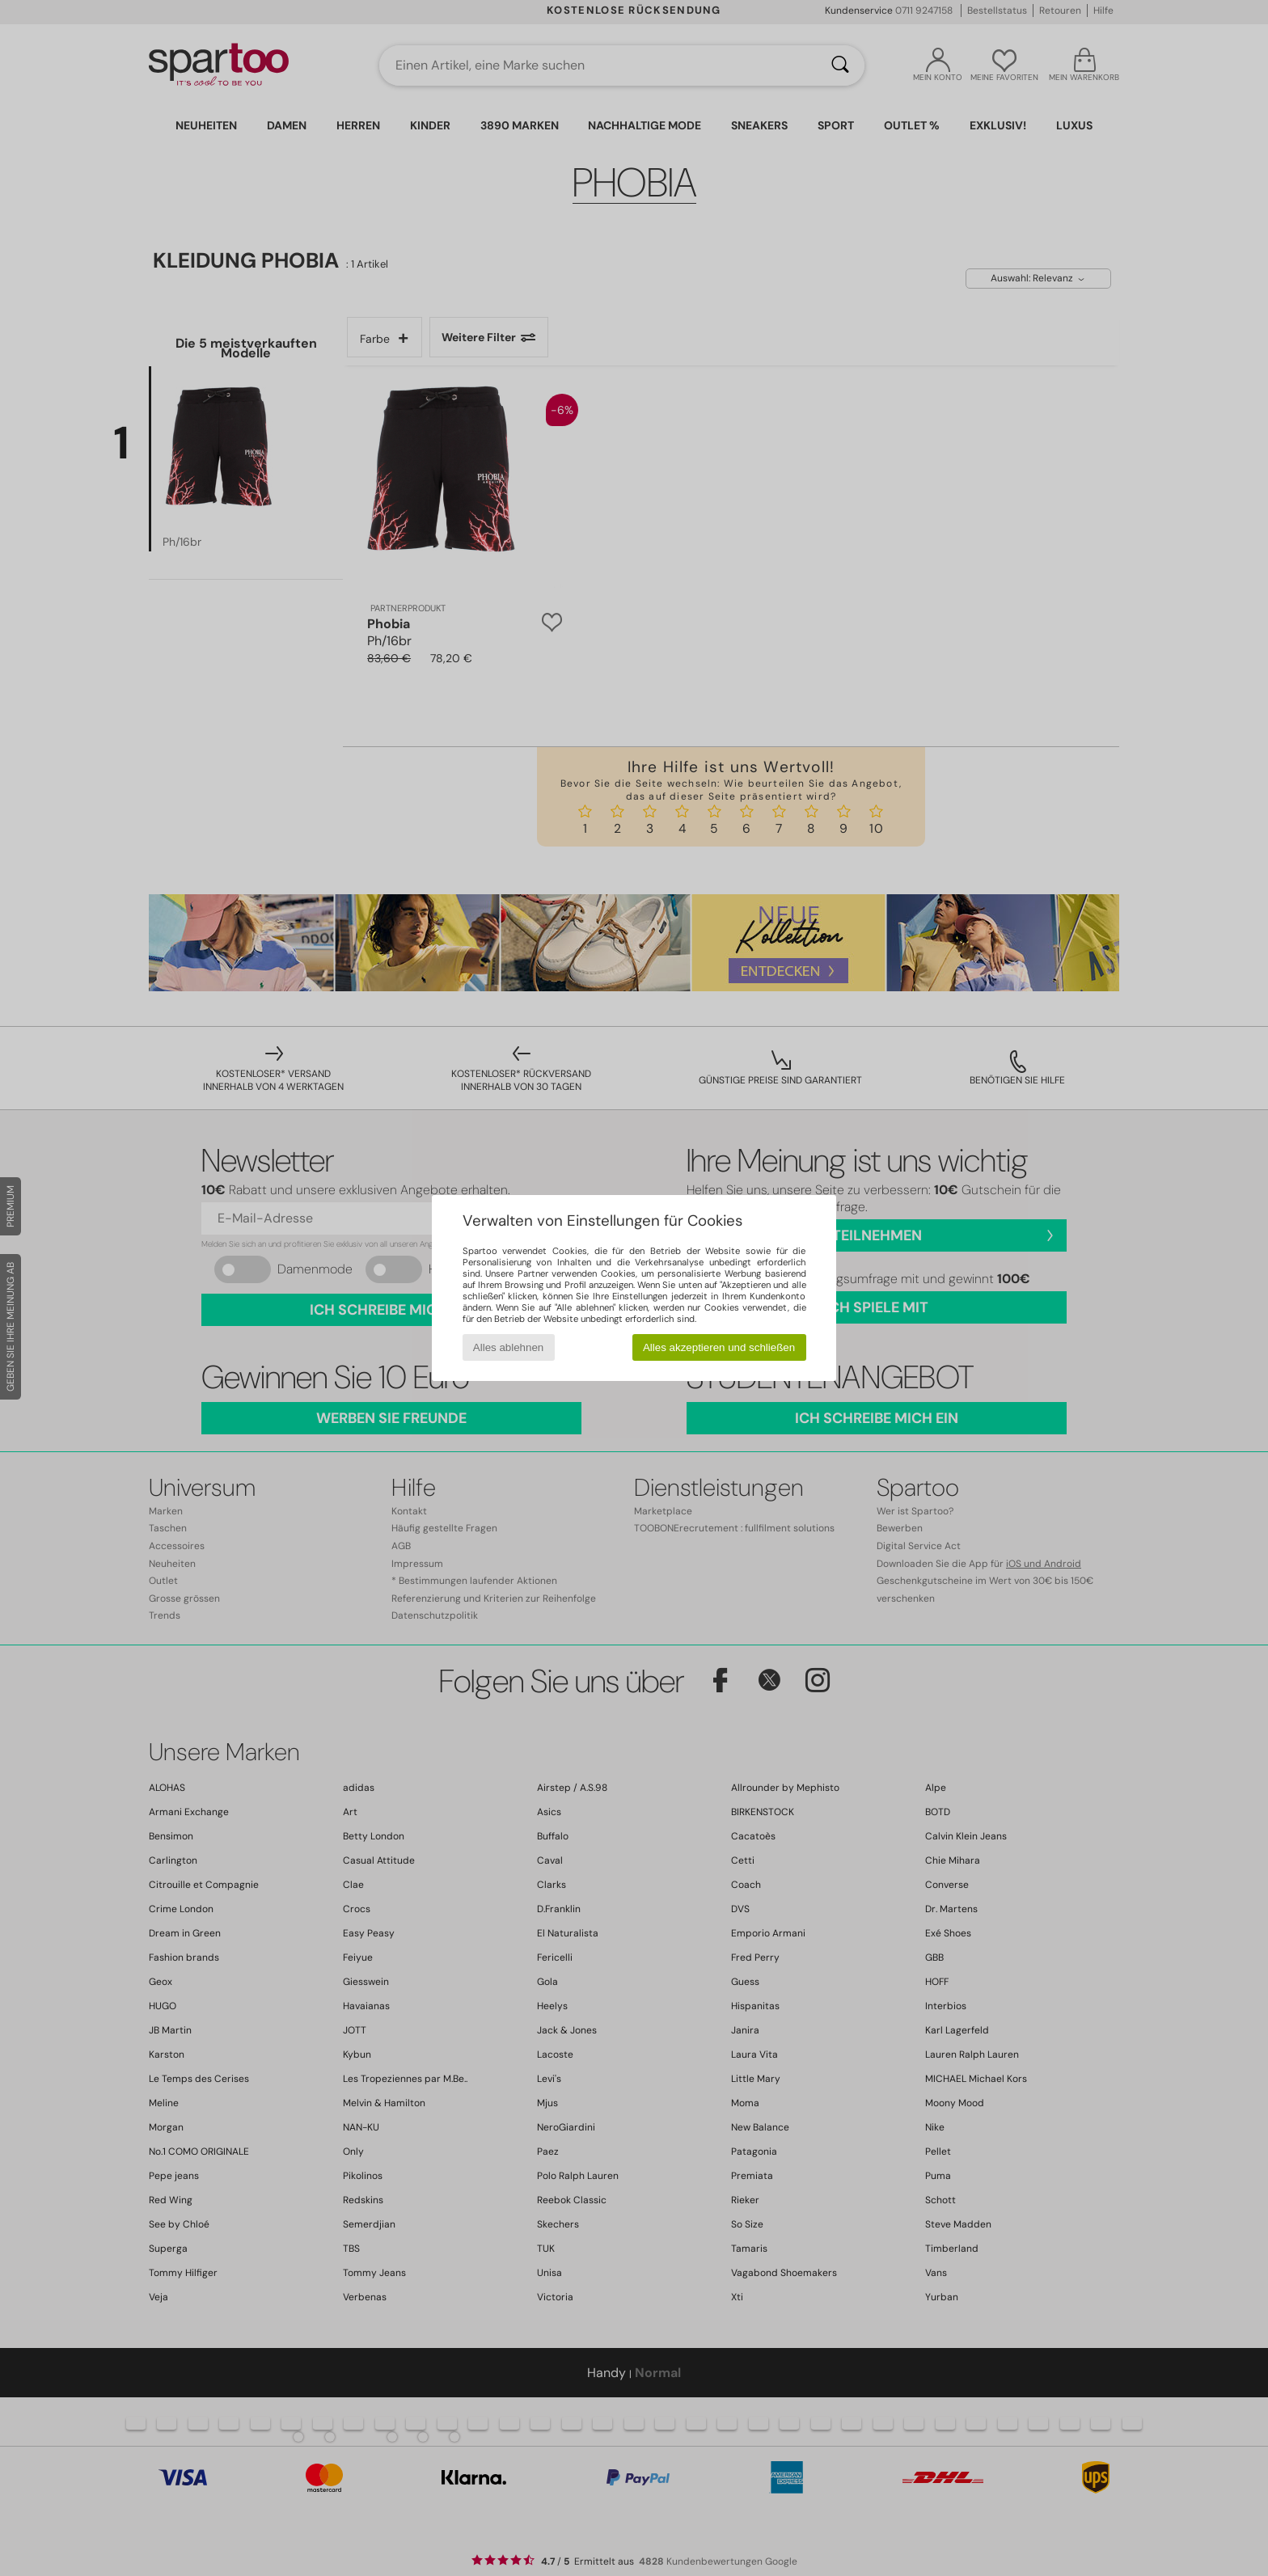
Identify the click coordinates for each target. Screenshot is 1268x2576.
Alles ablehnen (508, 1347)
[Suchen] (840, 65)
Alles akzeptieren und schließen (719, 1347)
